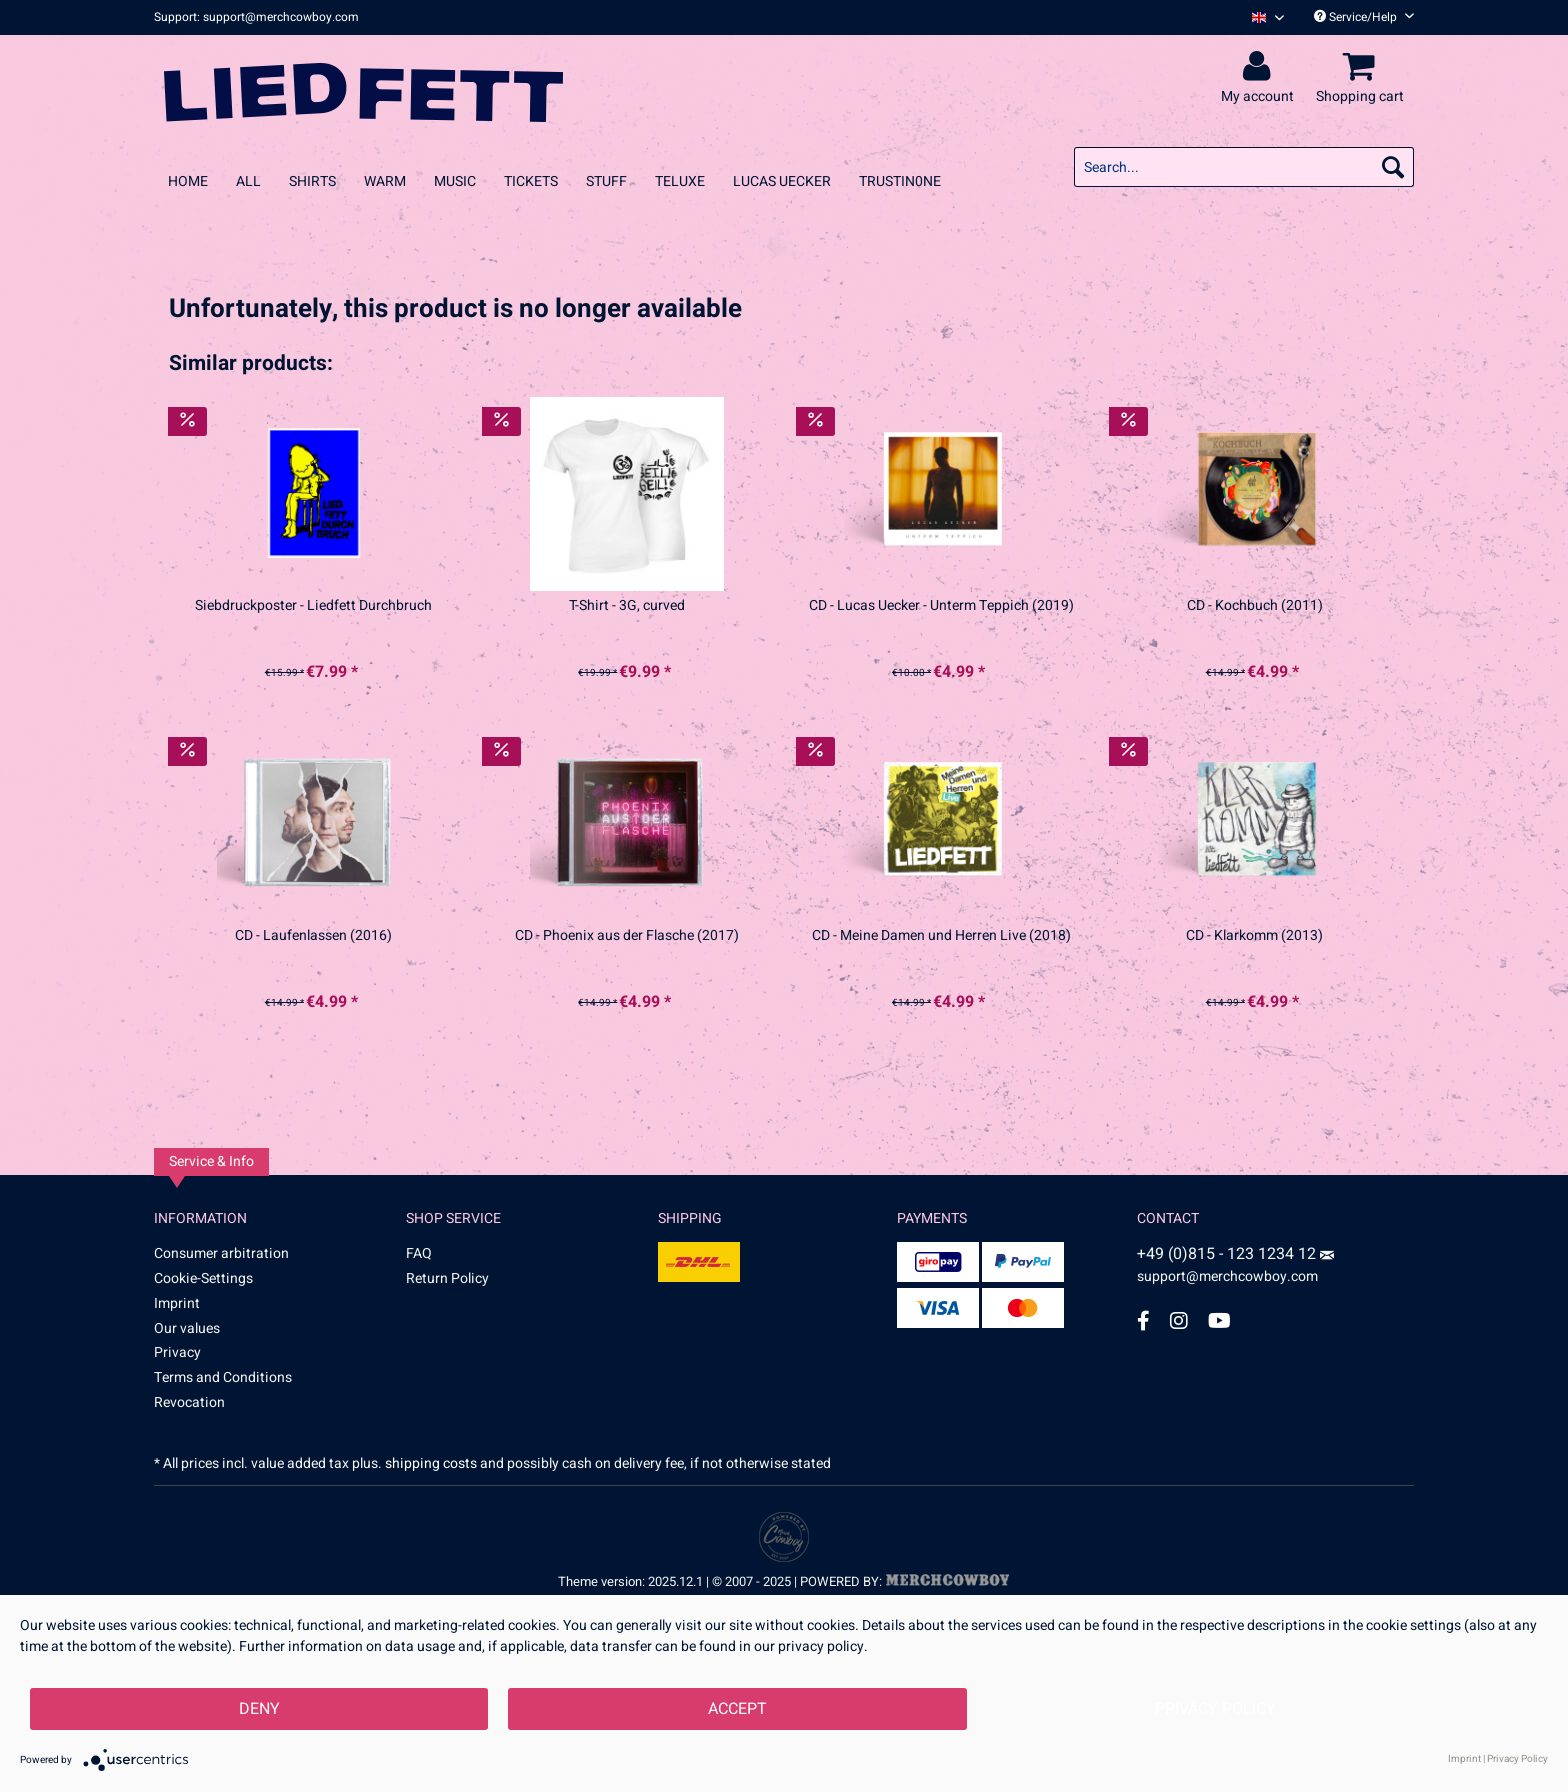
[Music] (455, 181)
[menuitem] (1260, 17)
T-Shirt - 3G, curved (627, 606)
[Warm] (385, 181)
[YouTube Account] (1219, 1320)
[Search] (1393, 167)
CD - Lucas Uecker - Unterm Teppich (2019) (941, 606)
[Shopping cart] (1363, 67)
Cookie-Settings (203, 1278)
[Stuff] (606, 181)
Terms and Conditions (223, 1377)
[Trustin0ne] (900, 181)
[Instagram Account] (1179, 1320)
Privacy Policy (1215, 1709)
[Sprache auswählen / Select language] (1268, 17)
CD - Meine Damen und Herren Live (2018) (941, 936)
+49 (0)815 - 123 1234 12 (1228, 1254)
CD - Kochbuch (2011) (1255, 606)
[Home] (188, 181)
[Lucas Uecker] (782, 181)
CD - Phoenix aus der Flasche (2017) (627, 936)
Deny (259, 1709)
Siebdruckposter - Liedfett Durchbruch (313, 606)
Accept (737, 1709)
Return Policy (447, 1278)
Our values (187, 1328)
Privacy (177, 1352)
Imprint (177, 1303)
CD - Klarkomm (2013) (1254, 936)
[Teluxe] (680, 181)
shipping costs (431, 1463)
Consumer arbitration (221, 1253)
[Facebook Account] (1143, 1320)
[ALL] (248, 181)
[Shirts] (312, 181)
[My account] (1260, 67)
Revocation (189, 1402)
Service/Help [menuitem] (1364, 17)
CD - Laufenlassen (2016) (313, 936)
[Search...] (1244, 167)
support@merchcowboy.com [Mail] (1235, 1269)
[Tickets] (531, 181)
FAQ (419, 1253)
